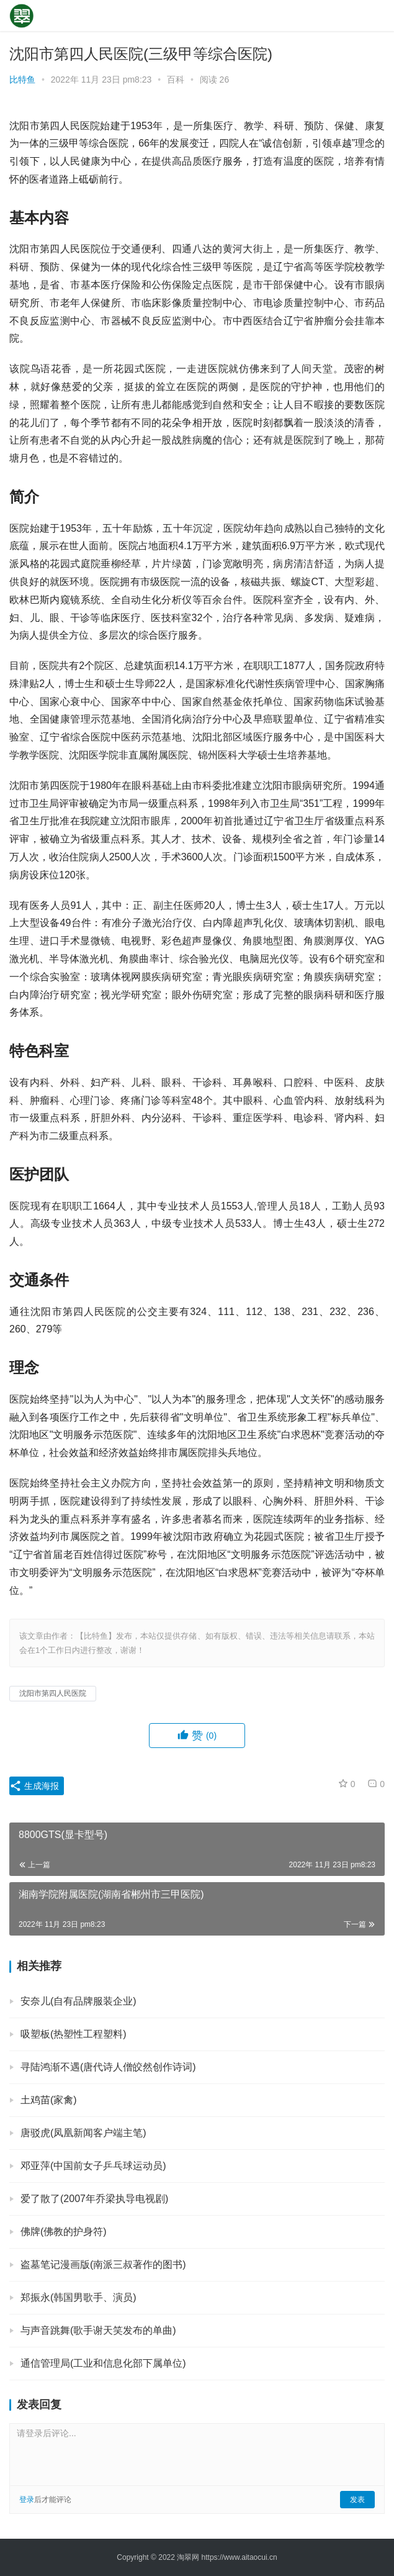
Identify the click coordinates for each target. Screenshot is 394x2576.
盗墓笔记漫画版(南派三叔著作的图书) (103, 2264)
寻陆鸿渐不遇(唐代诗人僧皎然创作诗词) (108, 2067)
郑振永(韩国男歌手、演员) (78, 2297)
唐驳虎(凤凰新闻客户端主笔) (83, 2133)
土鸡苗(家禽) (48, 2100)
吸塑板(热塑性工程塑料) (73, 2034)
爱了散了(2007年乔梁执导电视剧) (94, 2198)
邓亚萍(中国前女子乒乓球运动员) (93, 2165)
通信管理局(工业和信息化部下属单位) (103, 2363)
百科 (175, 79)
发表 (357, 2499)
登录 (26, 2499)
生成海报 (34, 1786)
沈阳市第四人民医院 (52, 1693)
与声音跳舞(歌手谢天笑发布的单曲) (98, 2330)
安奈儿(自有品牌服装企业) (78, 2001)
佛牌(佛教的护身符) (63, 2231)
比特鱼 (22, 79)
